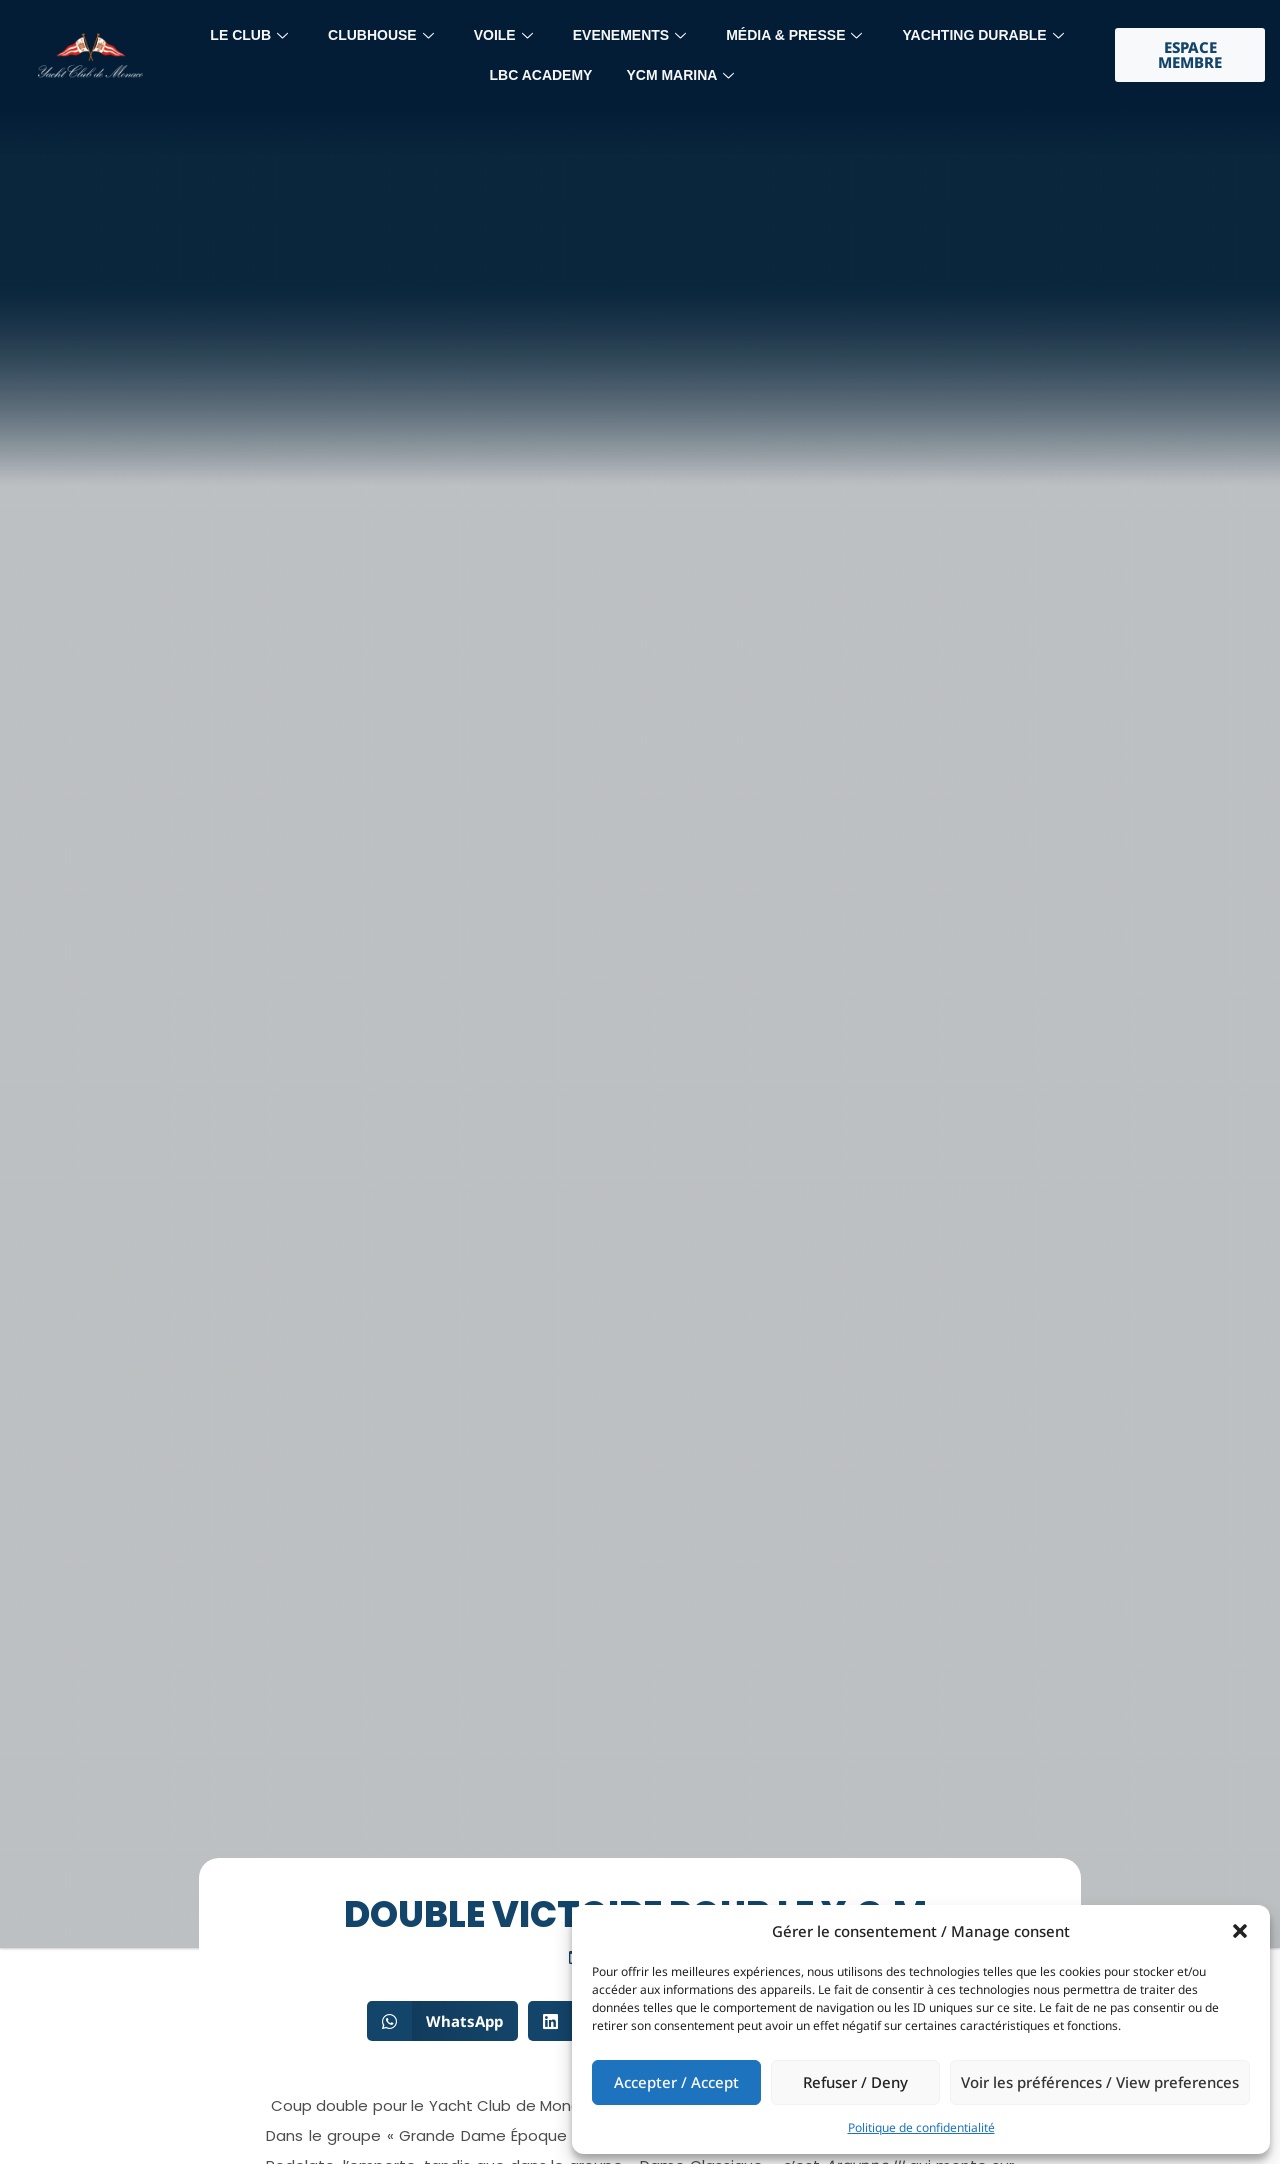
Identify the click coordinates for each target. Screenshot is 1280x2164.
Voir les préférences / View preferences (1100, 2082)
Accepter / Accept (676, 2082)
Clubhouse (381, 35)
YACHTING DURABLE (982, 35)
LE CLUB (249, 35)
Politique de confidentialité (921, 2127)
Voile (503, 35)
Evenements (629, 35)
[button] (1240, 1931)
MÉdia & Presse (794, 35)
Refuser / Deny (855, 2082)
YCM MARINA (680, 75)
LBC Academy (541, 75)
